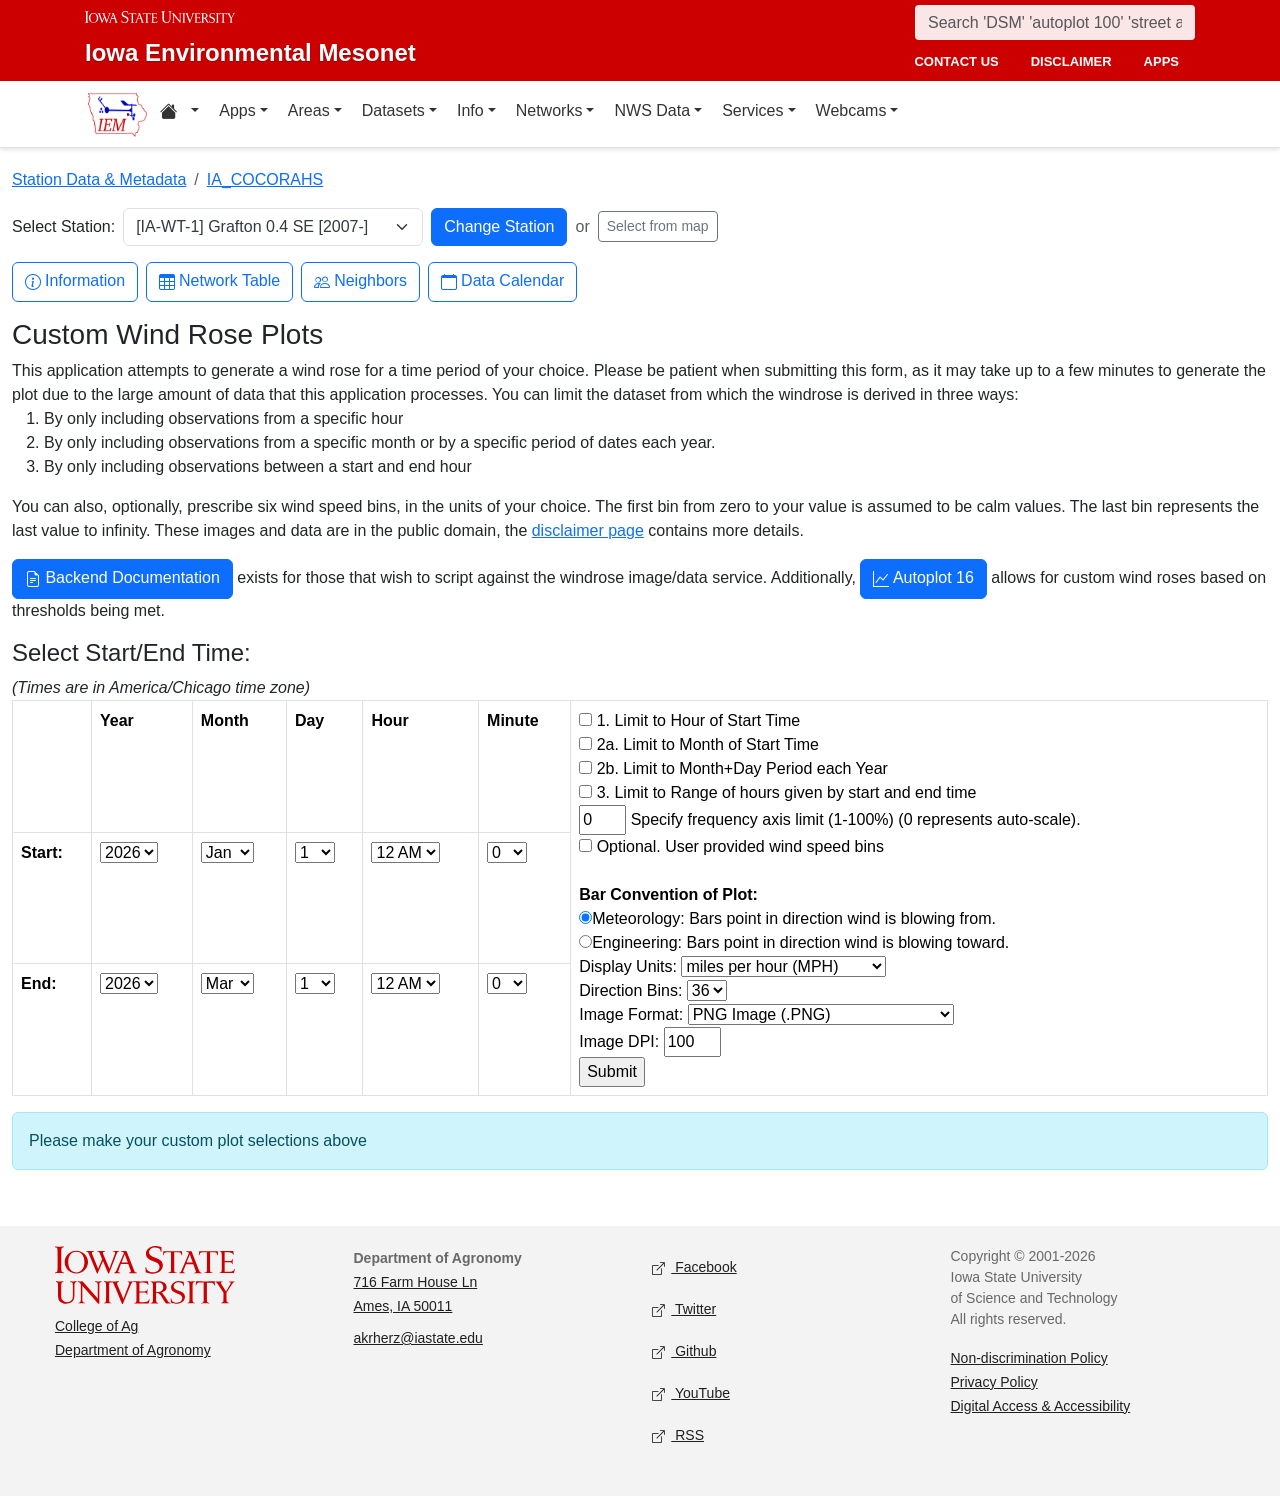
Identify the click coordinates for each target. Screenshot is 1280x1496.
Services (752, 110)
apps (1161, 61)
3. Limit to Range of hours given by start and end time (787, 792)
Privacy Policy (994, 1382)
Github (684, 1351)
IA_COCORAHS (265, 179)
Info (470, 110)
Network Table (219, 281)
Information (75, 281)
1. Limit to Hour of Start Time (699, 720)
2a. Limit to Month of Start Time (708, 744)
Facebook (694, 1267)
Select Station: (63, 226)
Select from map (658, 226)
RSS (678, 1435)
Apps (237, 110)
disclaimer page (588, 530)
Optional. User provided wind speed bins (740, 846)
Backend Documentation (122, 580)
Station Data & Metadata (99, 179)
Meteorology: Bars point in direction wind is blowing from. (794, 918)
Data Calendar (502, 281)
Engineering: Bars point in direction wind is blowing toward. (800, 942)
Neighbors (360, 281)
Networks (549, 110)
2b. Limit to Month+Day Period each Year (742, 768)
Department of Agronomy (133, 1350)
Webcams (851, 110)
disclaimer (1071, 61)
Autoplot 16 (923, 580)
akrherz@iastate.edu (418, 1338)
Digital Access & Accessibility (1041, 1406)
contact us (956, 61)
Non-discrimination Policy (1029, 1358)
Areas (309, 110)
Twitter (684, 1309)
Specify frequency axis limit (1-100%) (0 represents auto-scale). (856, 819)
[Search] (1055, 22)
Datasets (393, 110)
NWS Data (652, 110)
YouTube (691, 1393)
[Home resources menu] (179, 114)
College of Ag (96, 1326)
